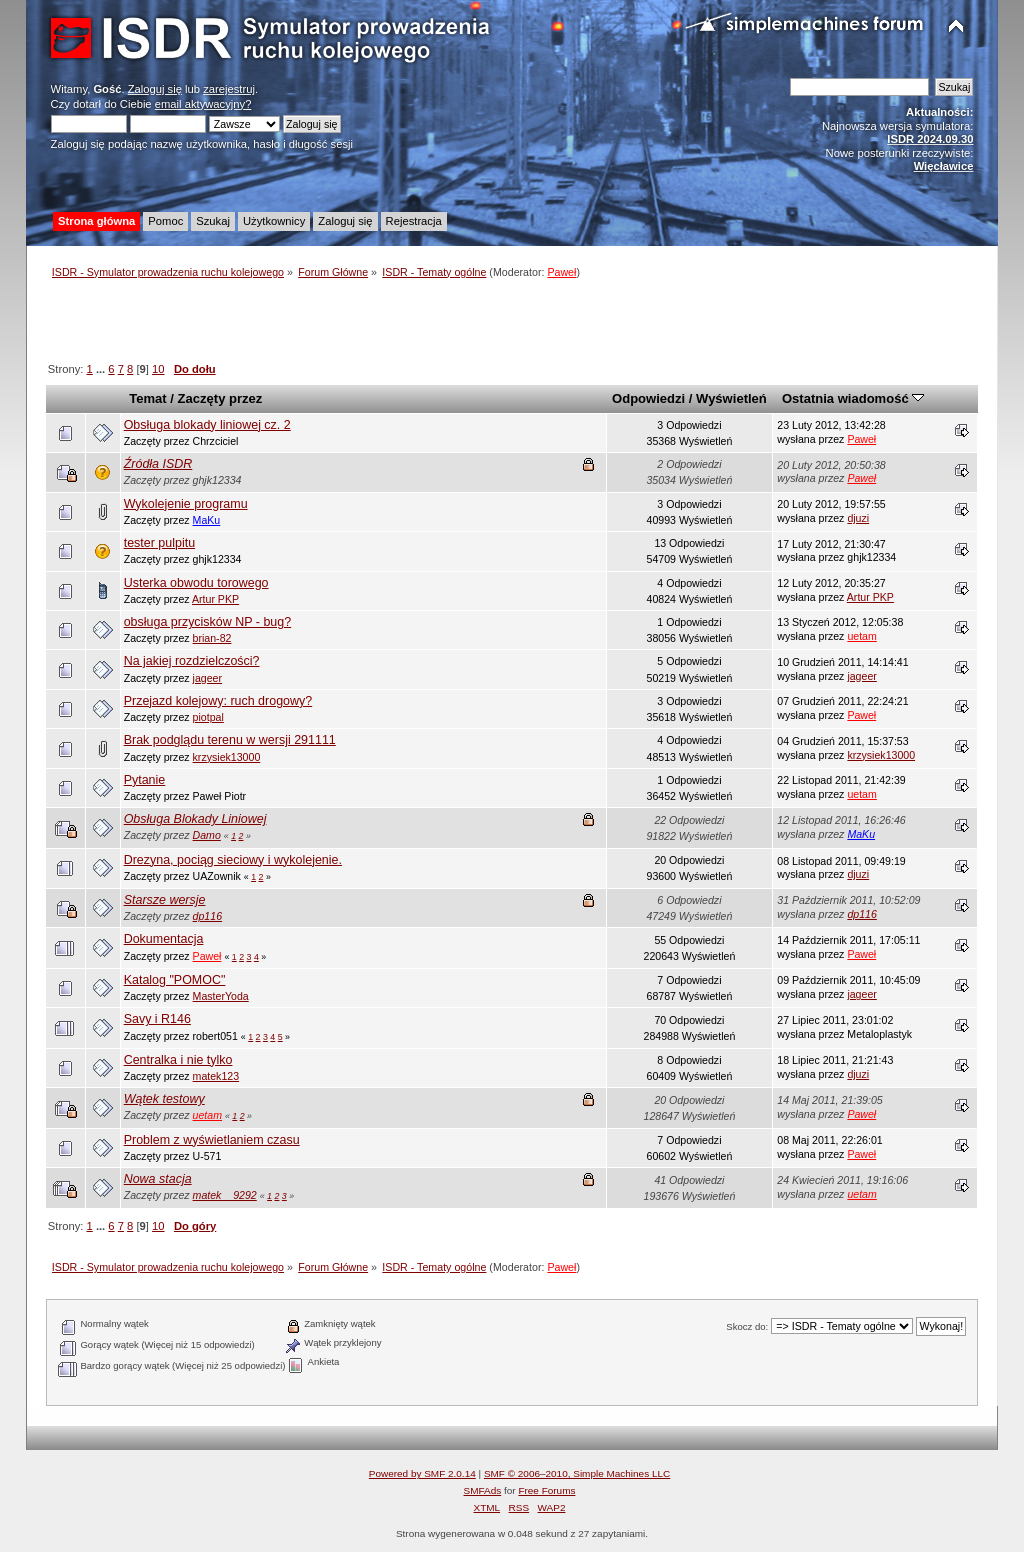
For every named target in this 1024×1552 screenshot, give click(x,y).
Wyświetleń (731, 398)
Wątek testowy (164, 1099)
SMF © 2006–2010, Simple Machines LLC (577, 1473)
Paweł (561, 272)
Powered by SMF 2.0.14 (422, 1473)
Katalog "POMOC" (175, 980)
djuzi (858, 518)
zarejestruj (229, 89)
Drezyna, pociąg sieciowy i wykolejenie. (233, 860)
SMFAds (483, 1490)
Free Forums (546, 1490)
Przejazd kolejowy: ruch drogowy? (218, 701)
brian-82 (212, 638)
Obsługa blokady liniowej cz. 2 (207, 425)
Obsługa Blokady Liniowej (195, 819)
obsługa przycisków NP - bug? (208, 622)
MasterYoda (221, 996)
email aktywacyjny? (203, 104)
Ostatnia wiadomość (853, 398)
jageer (207, 678)
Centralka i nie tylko (178, 1060)
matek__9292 (225, 1195)
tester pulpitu (159, 543)
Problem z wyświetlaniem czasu (212, 1140)
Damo (207, 835)
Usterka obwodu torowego (196, 583)
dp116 (207, 916)
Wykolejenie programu (186, 504)
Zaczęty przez (220, 398)
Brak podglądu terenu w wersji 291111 (230, 740)
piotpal (208, 717)
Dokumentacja (164, 939)
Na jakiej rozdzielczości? (192, 661)
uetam (861, 636)
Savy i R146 (157, 1019)
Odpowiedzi (648, 398)
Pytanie (145, 780)
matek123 (216, 1076)
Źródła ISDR (158, 464)
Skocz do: (747, 1326)
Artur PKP (215, 599)
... (102, 369)
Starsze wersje (165, 900)
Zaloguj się (155, 89)
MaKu (207, 520)
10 (158, 369)
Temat (147, 398)
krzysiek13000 (227, 757)
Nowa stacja (158, 1179)
